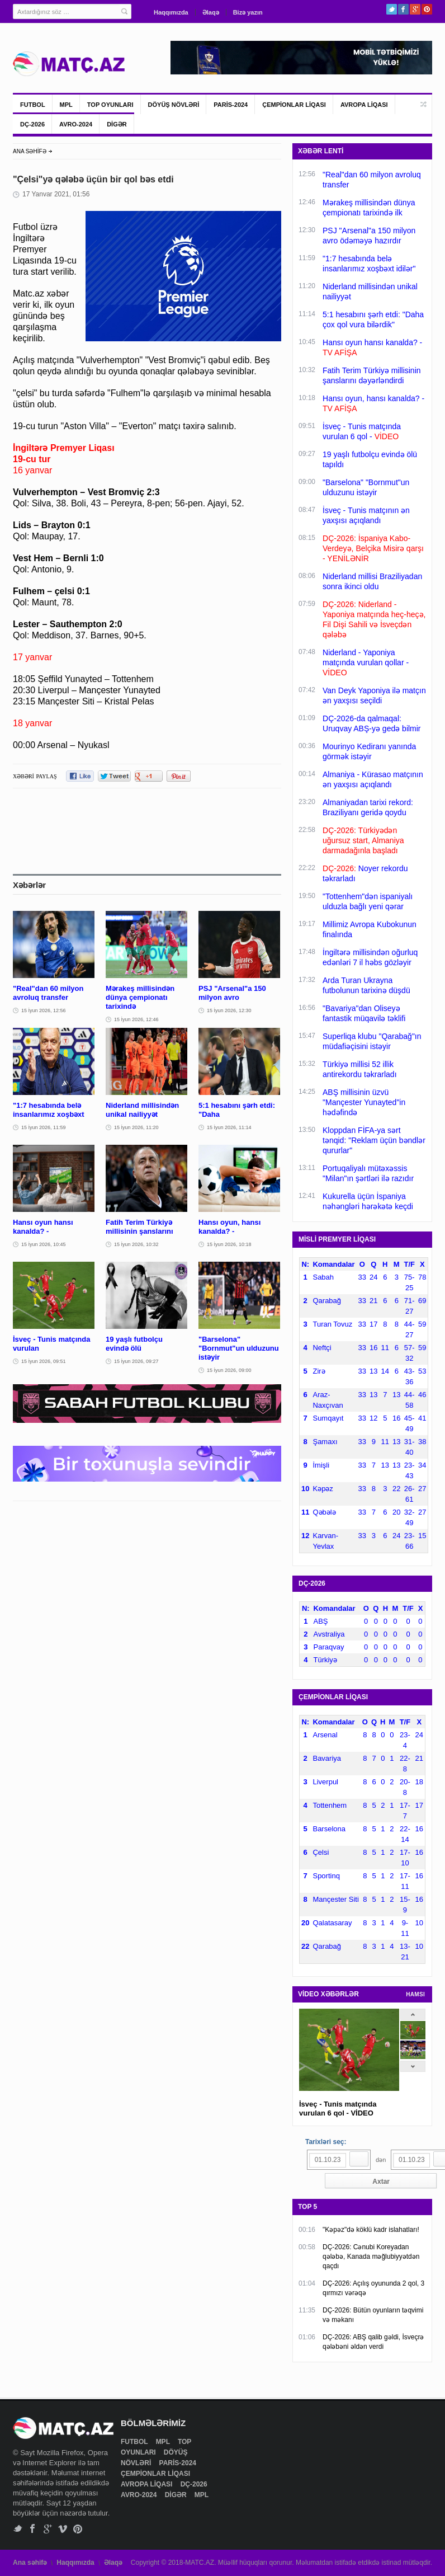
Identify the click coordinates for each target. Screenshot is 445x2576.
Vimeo (63, 2528)
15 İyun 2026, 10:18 (229, 1244)
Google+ (415, 9)
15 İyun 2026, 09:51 (43, 1361)
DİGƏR (117, 124)
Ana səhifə (30, 2562)
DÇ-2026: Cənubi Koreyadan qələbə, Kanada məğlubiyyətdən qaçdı (371, 2256)
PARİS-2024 (231, 104)
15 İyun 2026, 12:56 (43, 1010)
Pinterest (427, 9)
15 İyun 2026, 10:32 (136, 1244)
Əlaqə (210, 12)
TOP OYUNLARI (110, 104)
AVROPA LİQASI (364, 104)
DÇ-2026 (32, 124)
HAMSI (415, 1994)
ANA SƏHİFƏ (29, 151)
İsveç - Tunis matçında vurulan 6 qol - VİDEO (337, 2108)
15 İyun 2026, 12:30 (229, 1010)
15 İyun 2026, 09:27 (136, 1361)
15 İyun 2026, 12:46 (136, 1019)
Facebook (403, 9)
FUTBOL (32, 104)
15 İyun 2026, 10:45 (43, 1244)
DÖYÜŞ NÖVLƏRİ (174, 104)
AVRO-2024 (75, 124)
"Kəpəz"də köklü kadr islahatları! (371, 2230)
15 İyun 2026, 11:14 (229, 1127)
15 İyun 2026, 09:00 (229, 1370)
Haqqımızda (171, 12)
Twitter (391, 9)
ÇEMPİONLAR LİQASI (294, 104)
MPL (66, 104)
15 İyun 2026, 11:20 (136, 1127)
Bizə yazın (248, 12)
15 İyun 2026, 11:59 (43, 1127)
